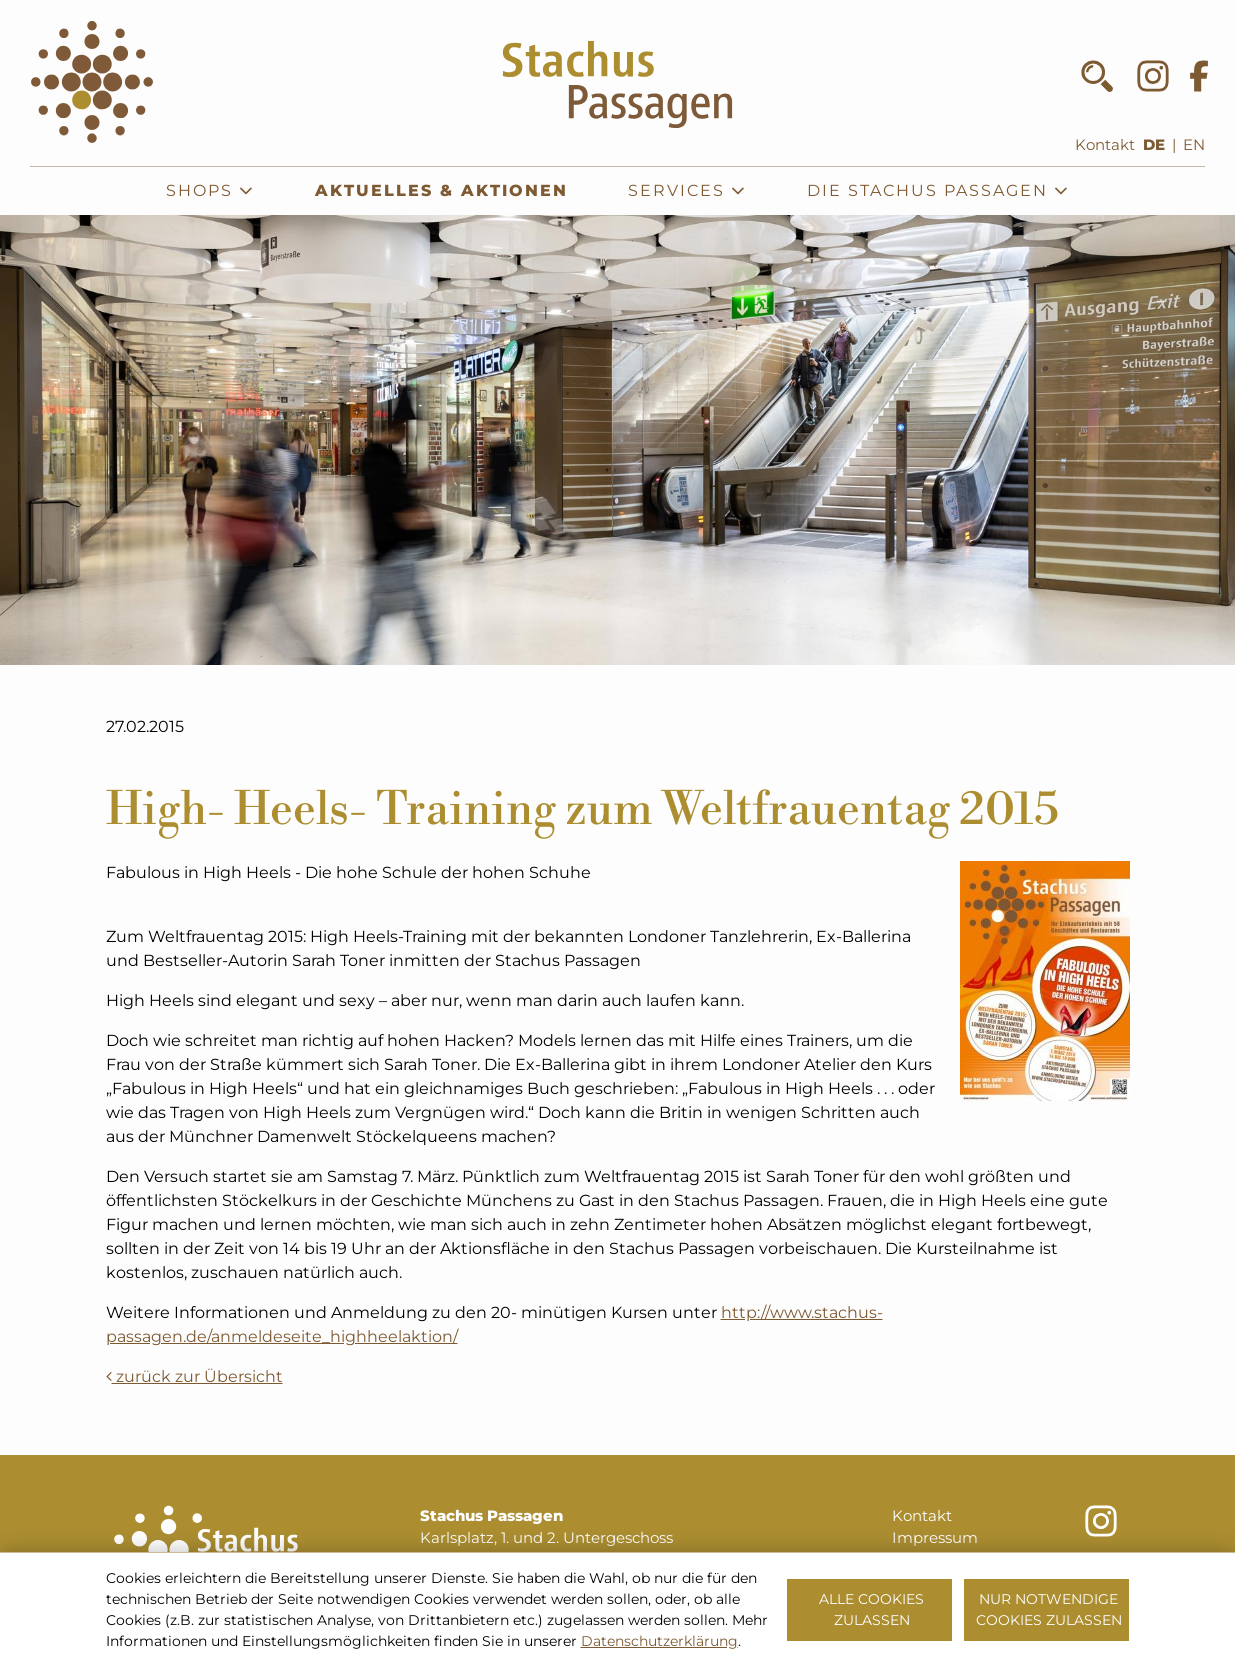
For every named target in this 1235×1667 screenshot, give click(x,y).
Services (687, 190)
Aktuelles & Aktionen (441, 190)
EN (1194, 145)
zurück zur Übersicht (194, 1376)
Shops (210, 190)
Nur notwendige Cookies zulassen (1049, 1609)
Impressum (935, 1538)
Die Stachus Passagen (938, 190)
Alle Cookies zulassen (871, 1609)
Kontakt (1105, 145)
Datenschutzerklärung (659, 1641)
